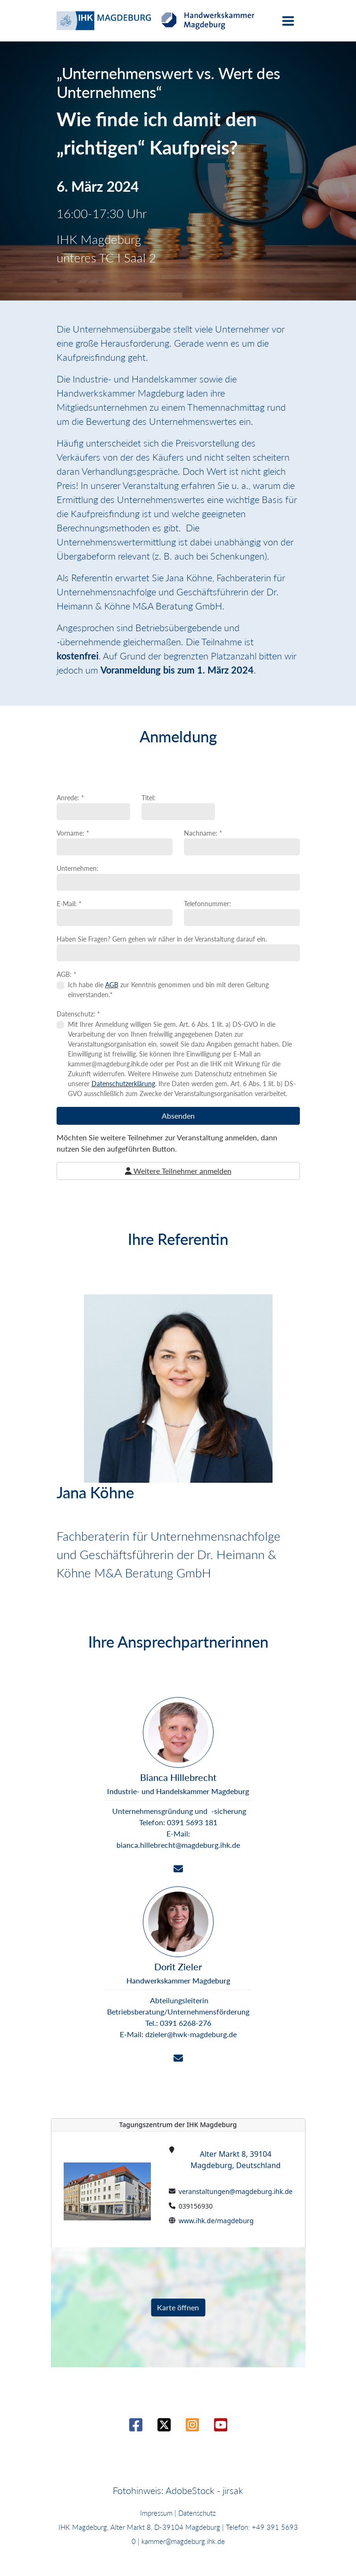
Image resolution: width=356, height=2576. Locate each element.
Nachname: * (203, 833)
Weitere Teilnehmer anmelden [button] (178, 1170)
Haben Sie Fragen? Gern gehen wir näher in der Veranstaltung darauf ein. (162, 939)
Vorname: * (73, 833)
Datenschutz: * (78, 1014)
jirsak (233, 2490)
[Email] (178, 1869)
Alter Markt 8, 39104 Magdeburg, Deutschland (235, 2159)
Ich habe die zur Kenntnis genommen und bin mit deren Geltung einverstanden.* (168, 990)
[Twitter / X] (164, 2427)
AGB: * (66, 974)
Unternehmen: (78, 868)
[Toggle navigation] (288, 21)
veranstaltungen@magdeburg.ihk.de (236, 2191)
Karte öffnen (178, 2307)
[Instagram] (192, 2427)
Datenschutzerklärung (123, 1084)
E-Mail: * (69, 904)
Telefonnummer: (207, 904)
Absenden (178, 1115)
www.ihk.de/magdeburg (216, 2220)
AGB (111, 985)
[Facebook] (135, 2427)
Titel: (148, 798)
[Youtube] (220, 2427)
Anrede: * (70, 798)
